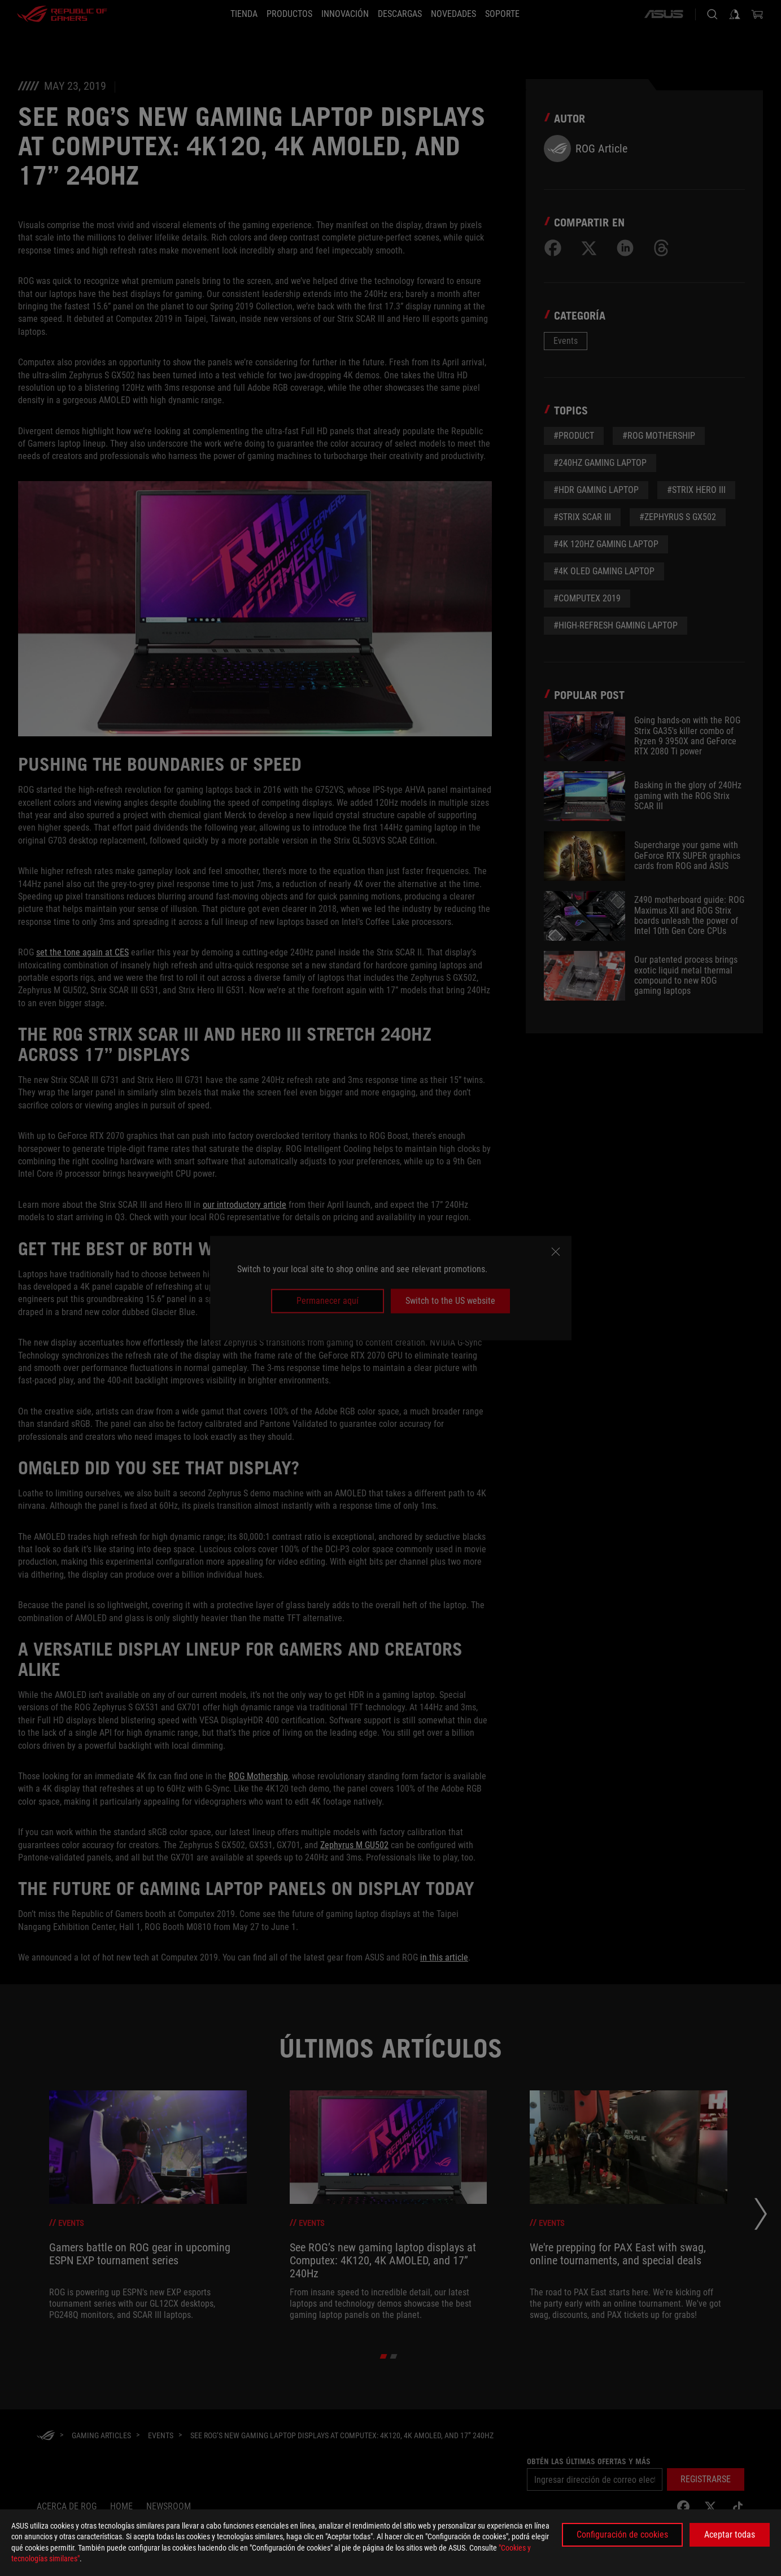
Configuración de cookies (622, 2534)
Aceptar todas (729, 2534)
